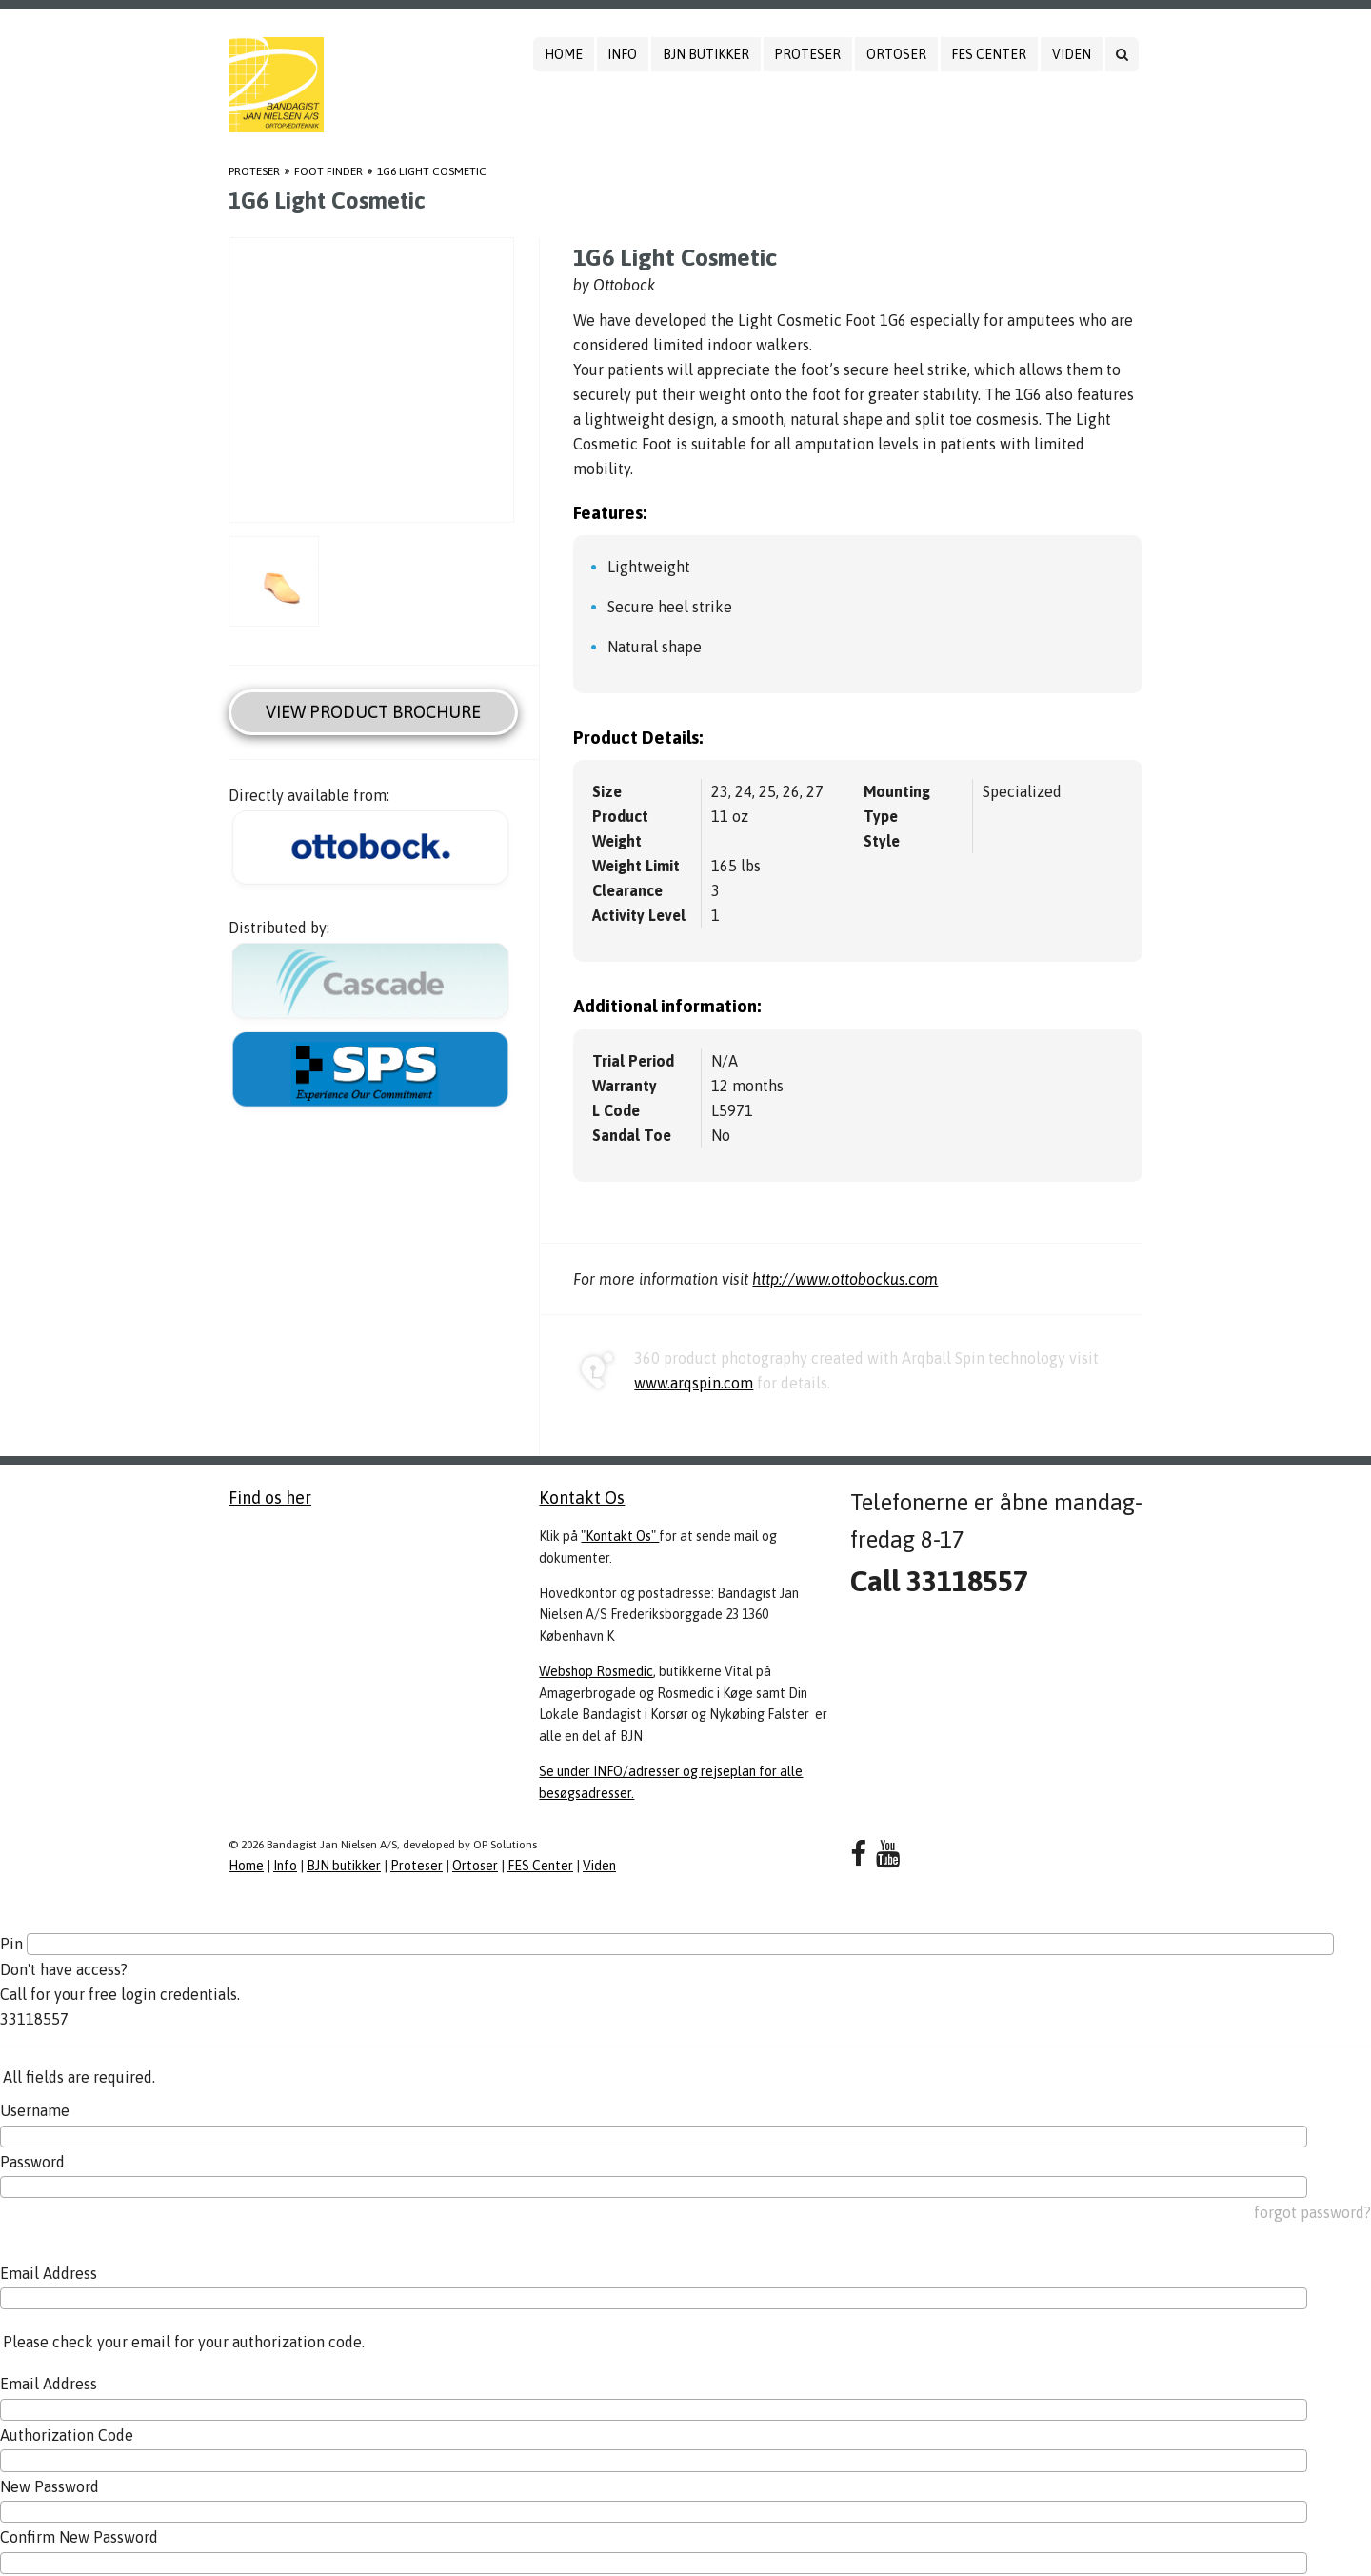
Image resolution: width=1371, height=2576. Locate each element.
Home (564, 54)
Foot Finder (328, 171)
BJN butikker (706, 54)
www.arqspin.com (693, 1382)
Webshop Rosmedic (596, 1671)
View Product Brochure (373, 712)
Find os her (269, 1498)
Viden (1071, 54)
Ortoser (896, 54)
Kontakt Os (582, 1498)
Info (622, 54)
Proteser (807, 54)
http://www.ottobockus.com (845, 1279)
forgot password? (1312, 2212)
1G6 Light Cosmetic (432, 171)
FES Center (988, 54)
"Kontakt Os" (620, 1536)
